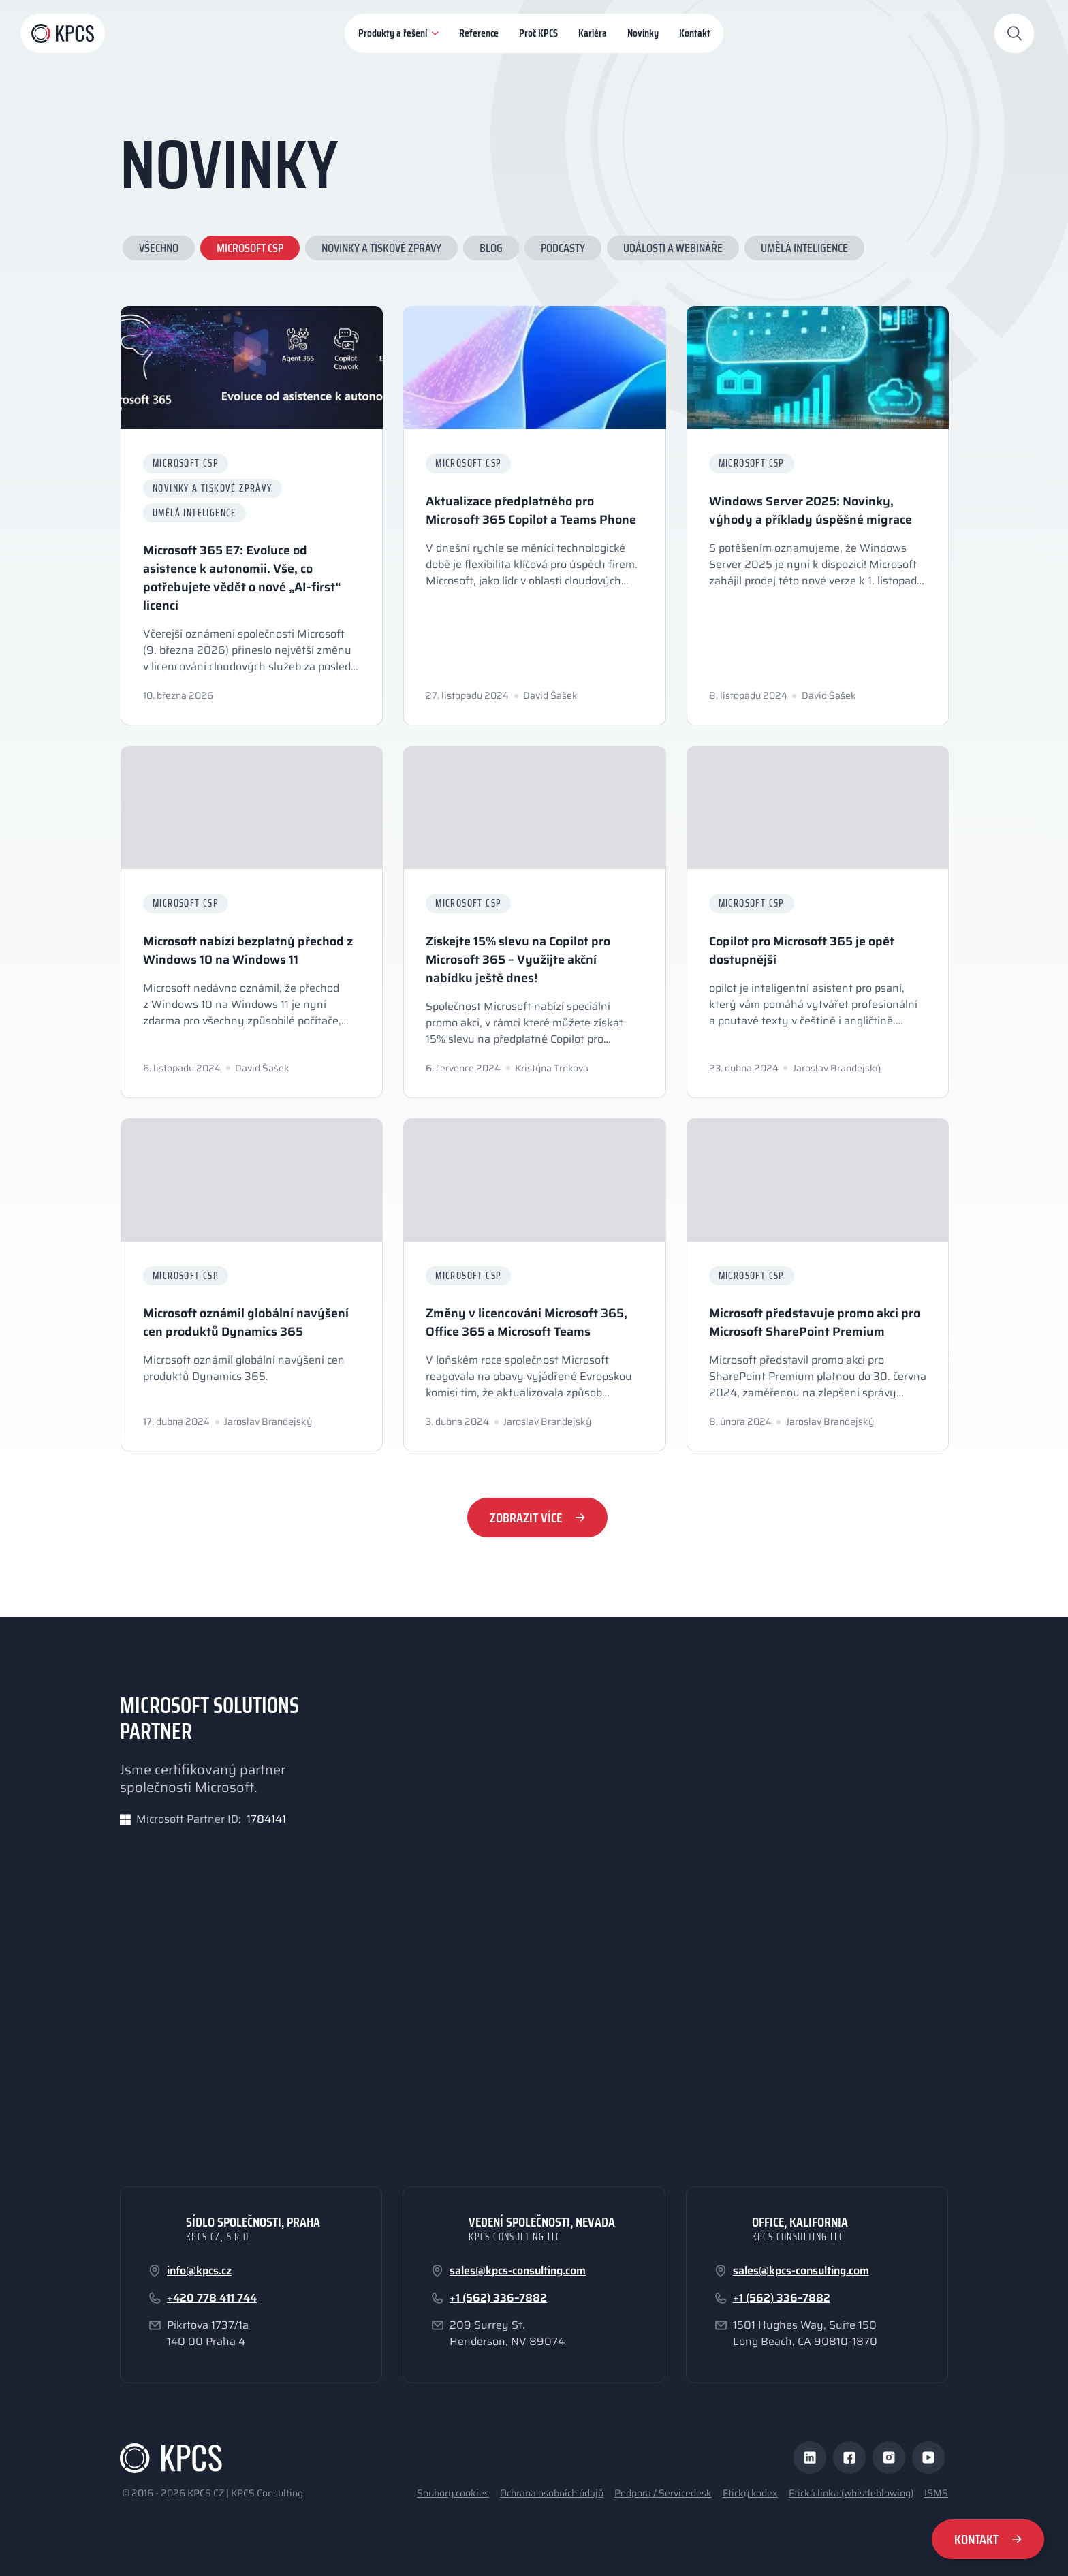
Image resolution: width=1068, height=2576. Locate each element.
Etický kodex (750, 2492)
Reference (479, 33)
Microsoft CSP (250, 250)
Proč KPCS (538, 33)
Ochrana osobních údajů (551, 2492)
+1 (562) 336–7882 (498, 2298)
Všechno (158, 250)
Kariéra (592, 33)
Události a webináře (673, 250)
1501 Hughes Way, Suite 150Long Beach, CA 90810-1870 (805, 2333)
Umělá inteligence (804, 250)
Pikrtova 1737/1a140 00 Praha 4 (208, 2333)
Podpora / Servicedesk (663, 2492)
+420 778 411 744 (212, 2298)
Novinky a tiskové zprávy (381, 250)
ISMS (936, 2492)
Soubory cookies (453, 2492)
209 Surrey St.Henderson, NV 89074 (507, 2333)
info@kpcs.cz (199, 2271)
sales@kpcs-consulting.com (518, 2271)
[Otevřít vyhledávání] (1014, 33)
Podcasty (563, 250)
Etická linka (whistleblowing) (851, 2492)
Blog (491, 250)
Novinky (643, 33)
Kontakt (694, 33)
